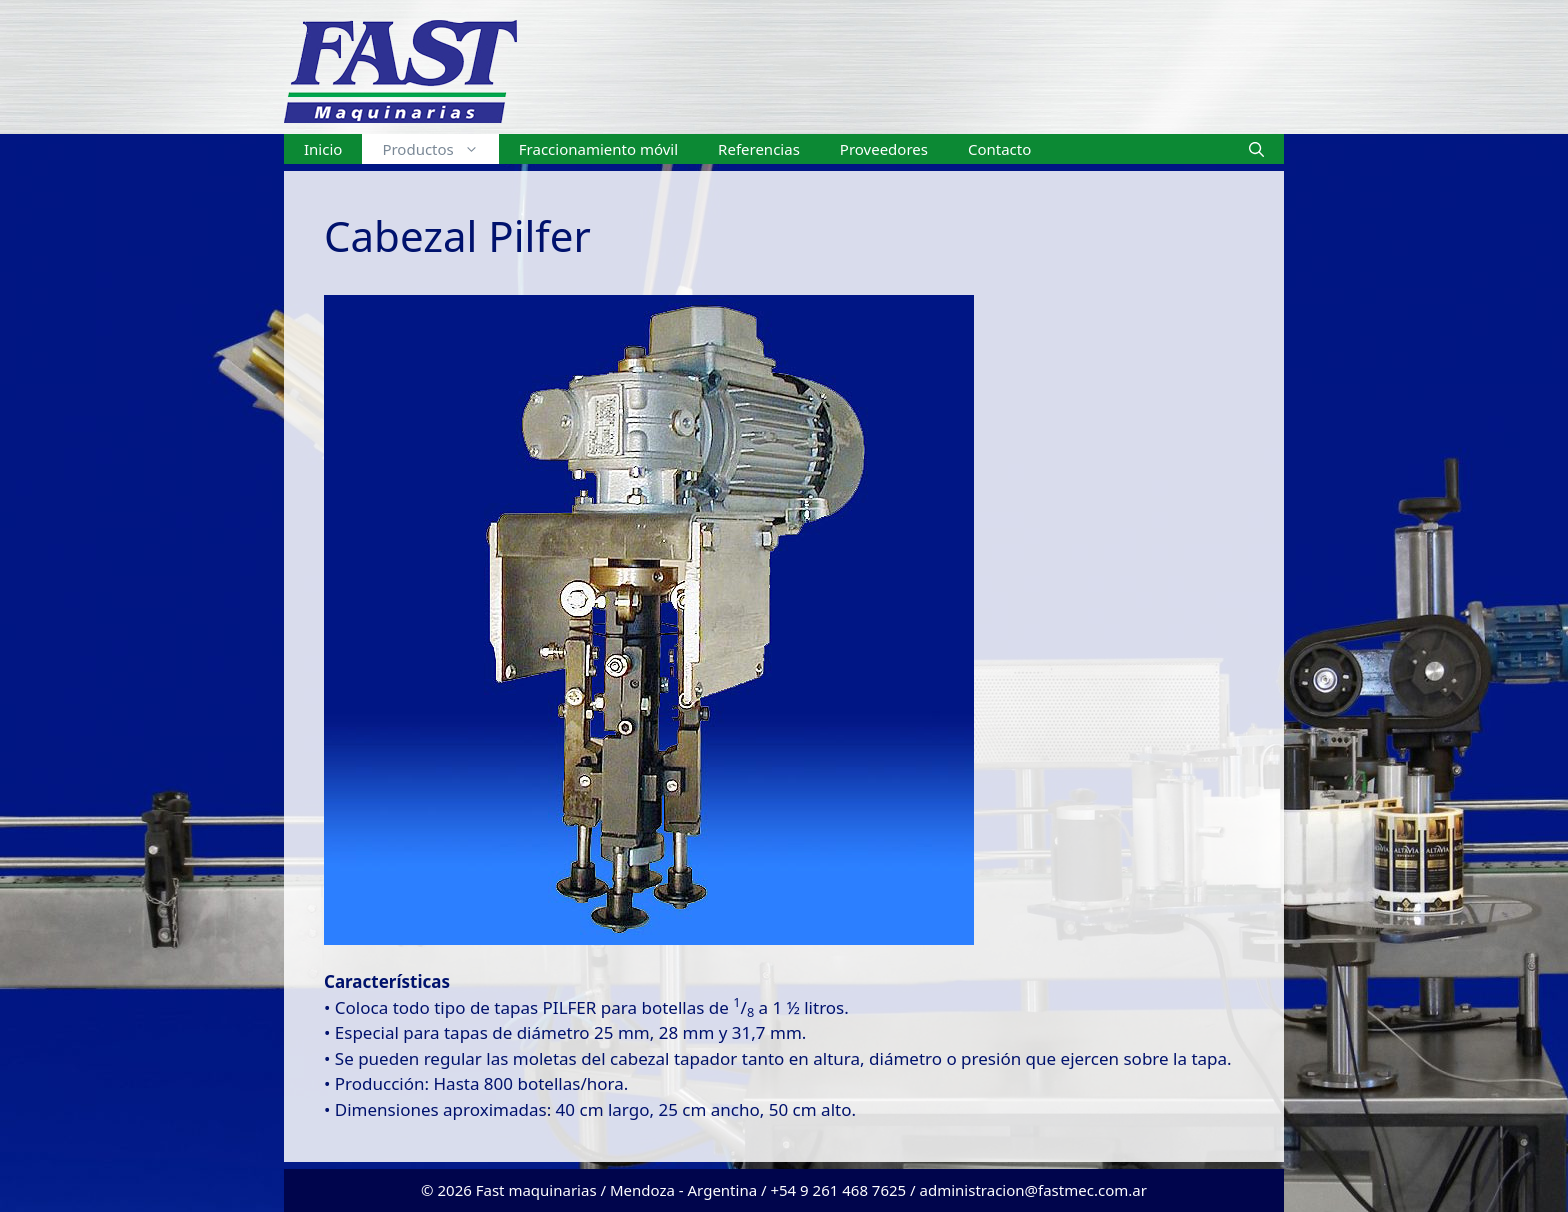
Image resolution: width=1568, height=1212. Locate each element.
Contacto (999, 149)
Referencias (759, 149)
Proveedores (884, 149)
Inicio (323, 149)
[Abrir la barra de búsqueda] (1256, 149)
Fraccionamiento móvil (598, 149)
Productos (440, 149)
